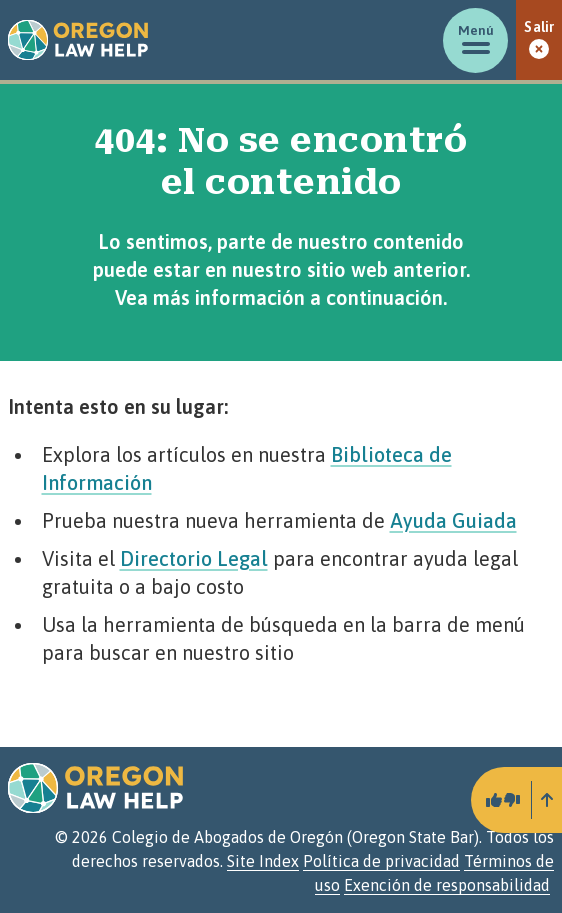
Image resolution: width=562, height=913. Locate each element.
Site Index (263, 861)
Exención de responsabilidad (447, 885)
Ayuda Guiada (453, 520)
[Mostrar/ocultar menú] (475, 40)
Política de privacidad (381, 861)
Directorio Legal (194, 558)
